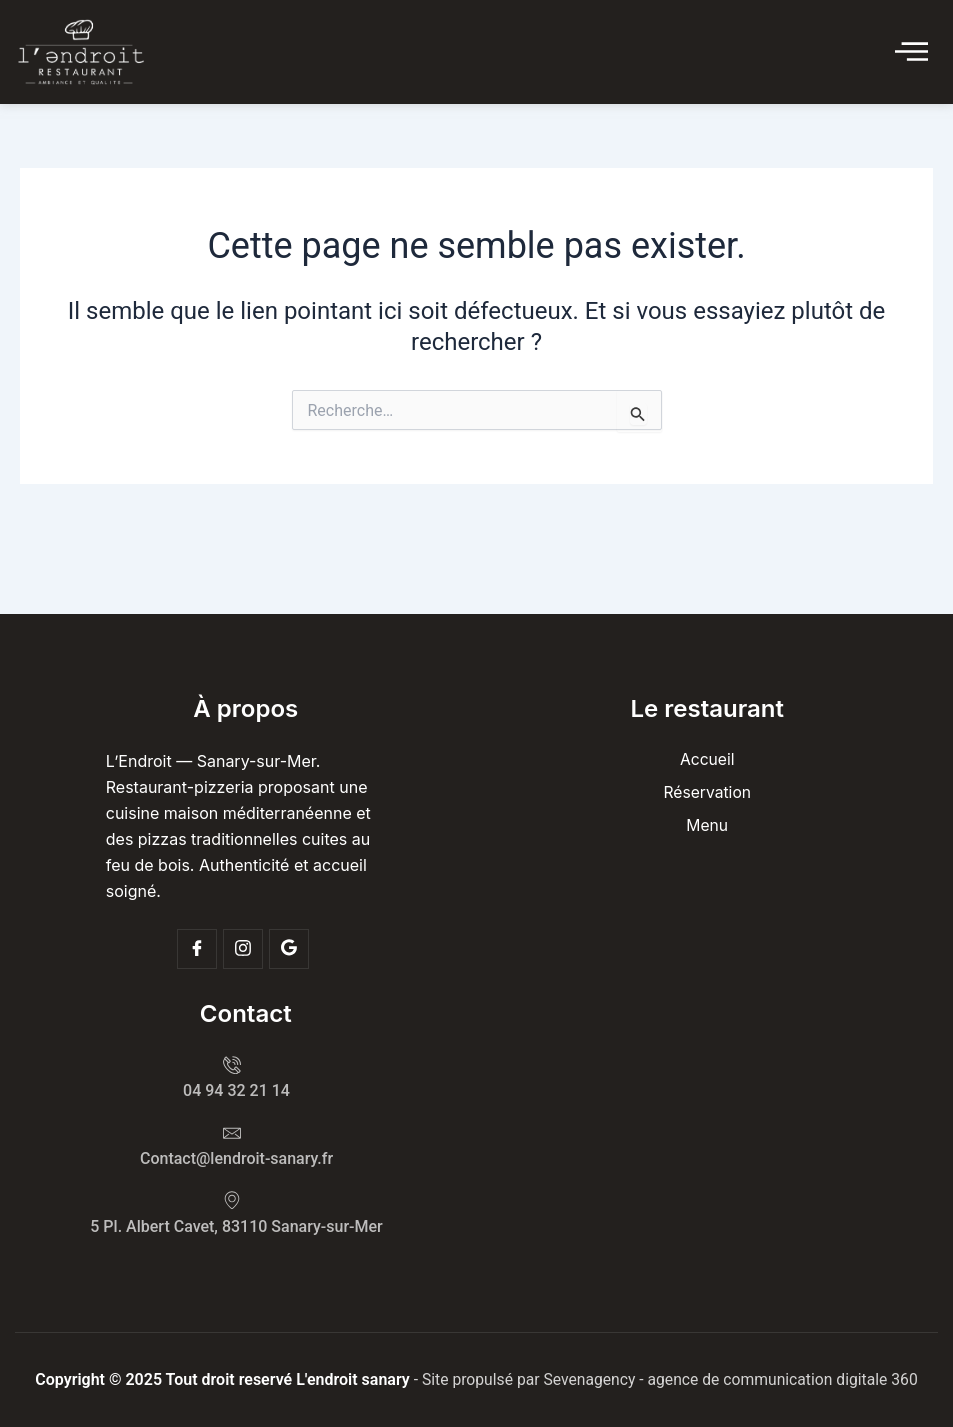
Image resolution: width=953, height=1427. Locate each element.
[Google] (289, 947)
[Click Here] (911, 52)
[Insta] (243, 947)
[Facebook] (197, 947)
